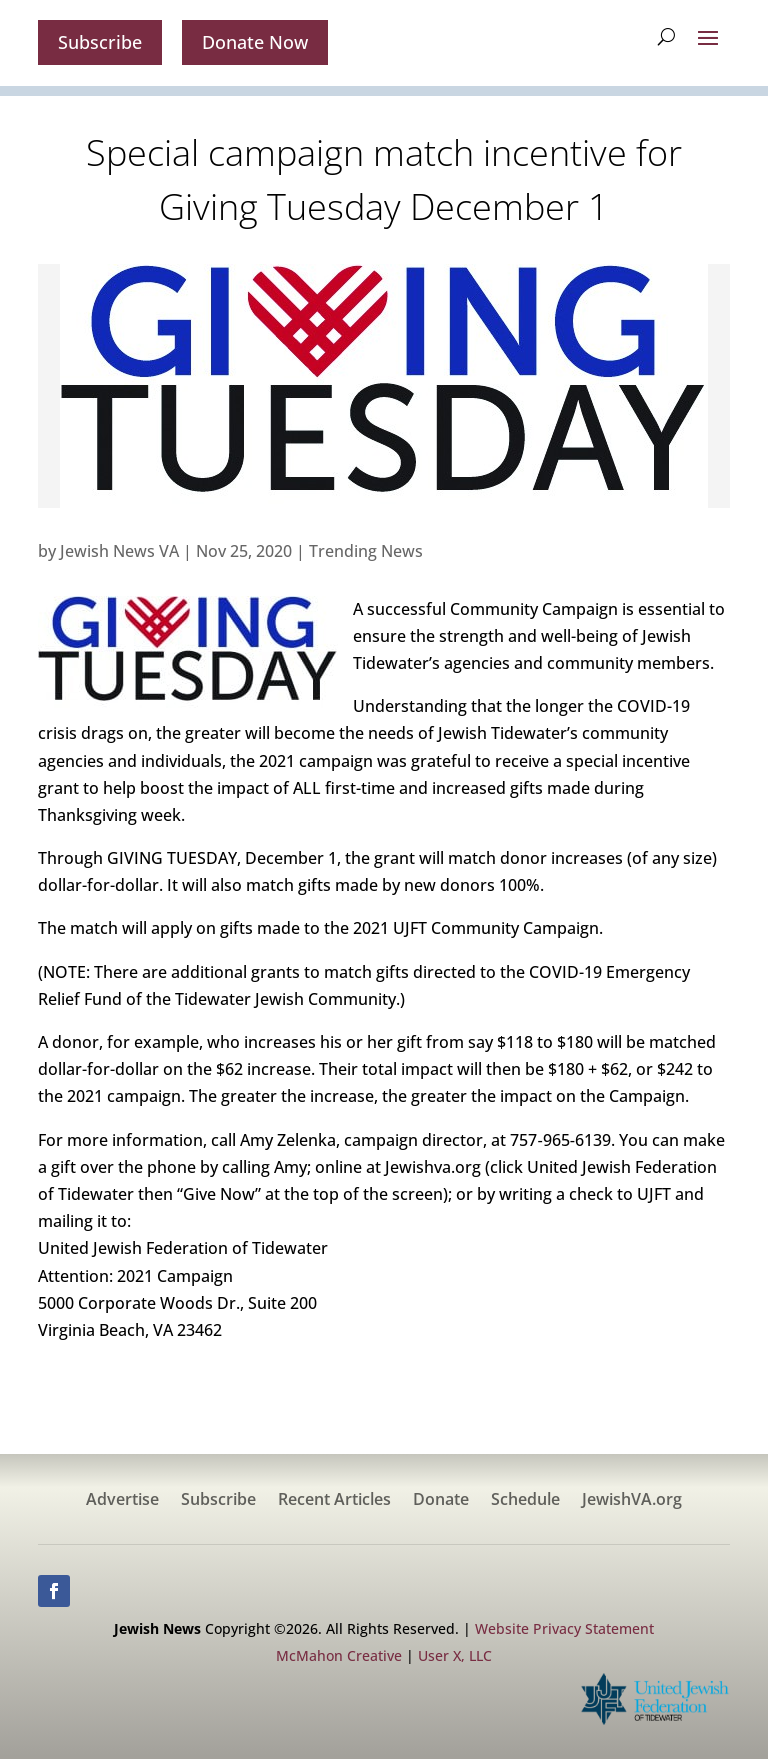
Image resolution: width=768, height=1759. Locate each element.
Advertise (122, 1501)
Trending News (366, 551)
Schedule (525, 1501)
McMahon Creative (339, 1655)
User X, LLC (455, 1655)
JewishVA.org (632, 1501)
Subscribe (100, 42)
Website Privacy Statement (564, 1628)
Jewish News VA (119, 551)
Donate (441, 1501)
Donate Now (255, 42)
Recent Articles (334, 1501)
